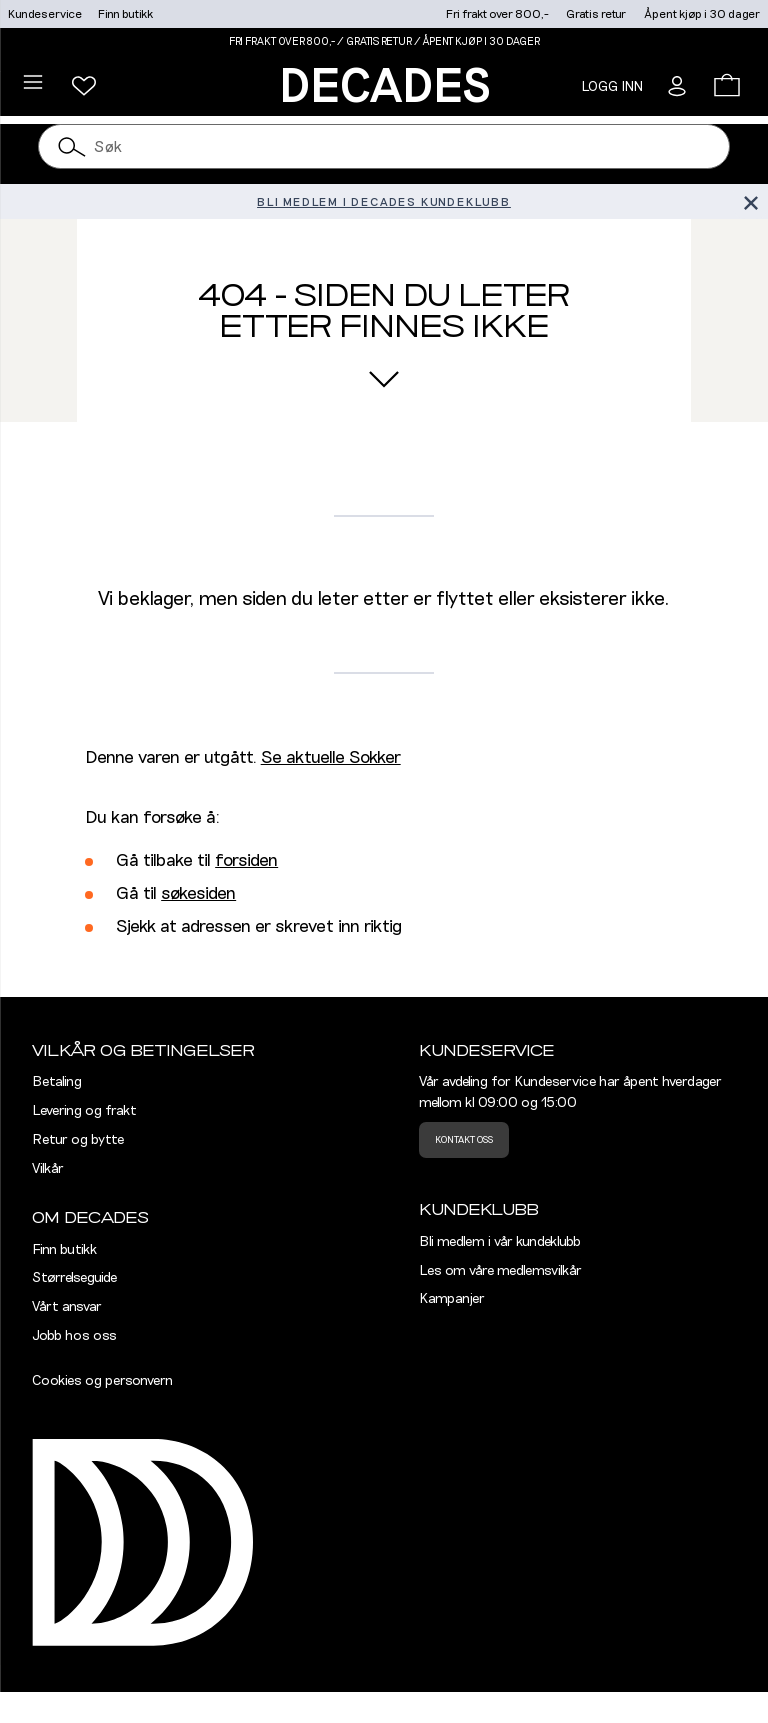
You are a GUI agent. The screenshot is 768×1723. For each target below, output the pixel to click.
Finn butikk (125, 14)
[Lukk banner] (750, 201)
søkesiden (198, 894)
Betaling (57, 1082)
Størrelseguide (74, 1278)
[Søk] (72, 146)
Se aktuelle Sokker (331, 758)
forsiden (246, 861)
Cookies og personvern (102, 1381)
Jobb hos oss (74, 1336)
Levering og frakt (84, 1111)
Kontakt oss (464, 1140)
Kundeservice (45, 14)
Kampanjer (452, 1299)
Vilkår (48, 1169)
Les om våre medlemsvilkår (500, 1271)
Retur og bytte (78, 1140)
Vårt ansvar (67, 1307)
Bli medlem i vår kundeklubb (500, 1242)
